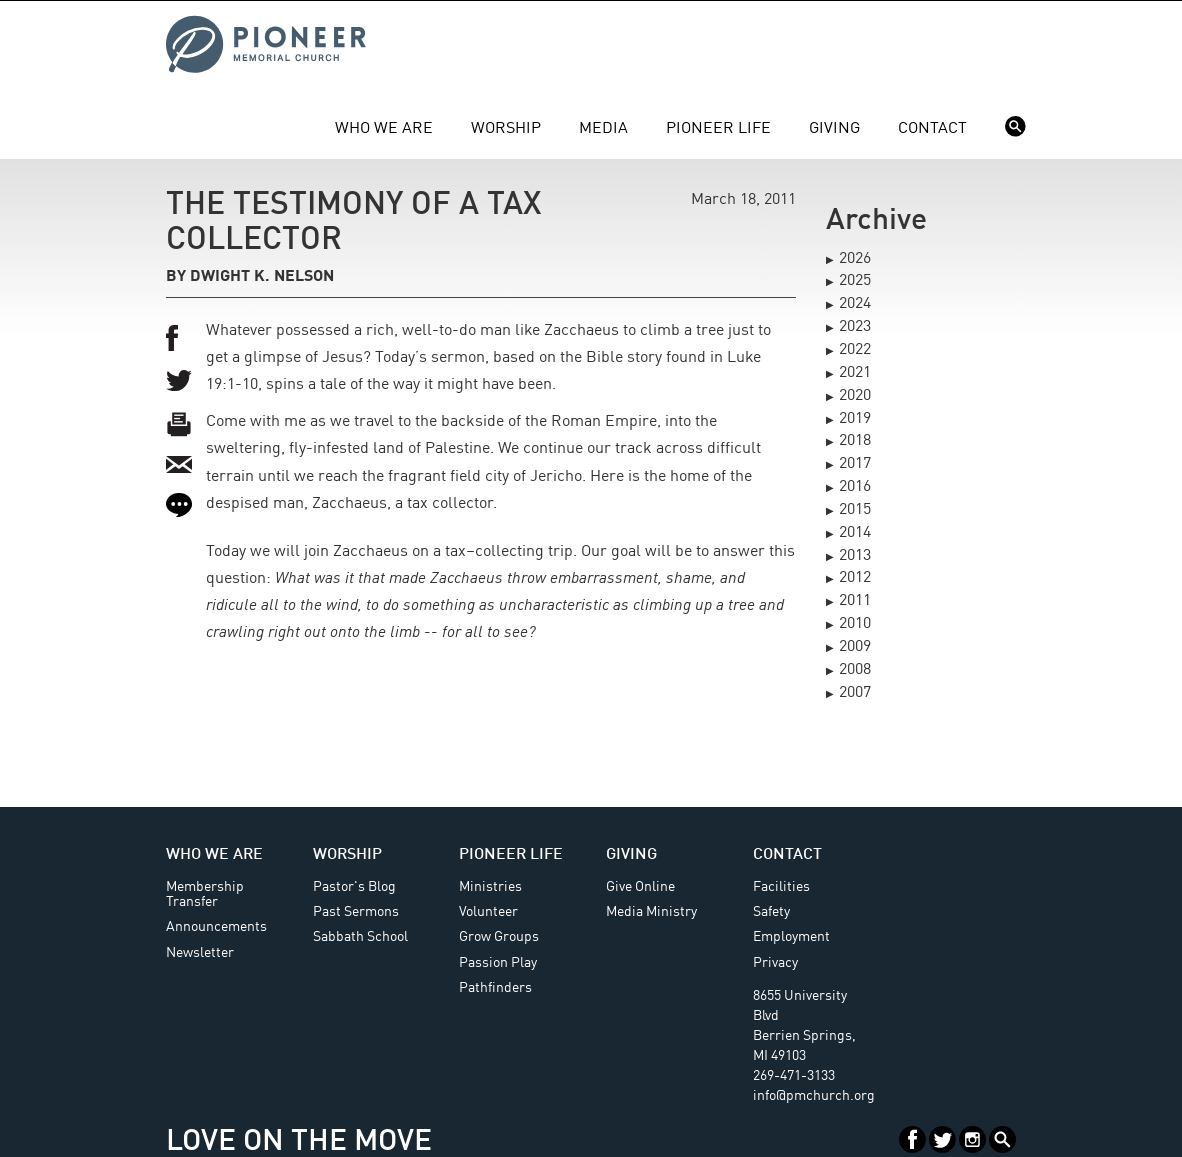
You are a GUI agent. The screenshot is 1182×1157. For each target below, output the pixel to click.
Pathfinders (495, 988)
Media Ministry (651, 912)
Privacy (775, 963)
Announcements (216, 927)
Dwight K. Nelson (262, 277)
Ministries (490, 887)
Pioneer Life (718, 129)
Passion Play (498, 963)
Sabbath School (360, 937)
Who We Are (384, 129)
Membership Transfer (205, 894)
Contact (932, 129)
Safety (771, 912)
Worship (506, 129)
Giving (834, 129)
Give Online (640, 887)
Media (603, 129)
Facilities (781, 887)
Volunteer (488, 912)
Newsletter (200, 953)
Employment (791, 937)
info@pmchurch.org (814, 1096)
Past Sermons (356, 912)
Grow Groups (499, 937)
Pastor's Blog (354, 887)
